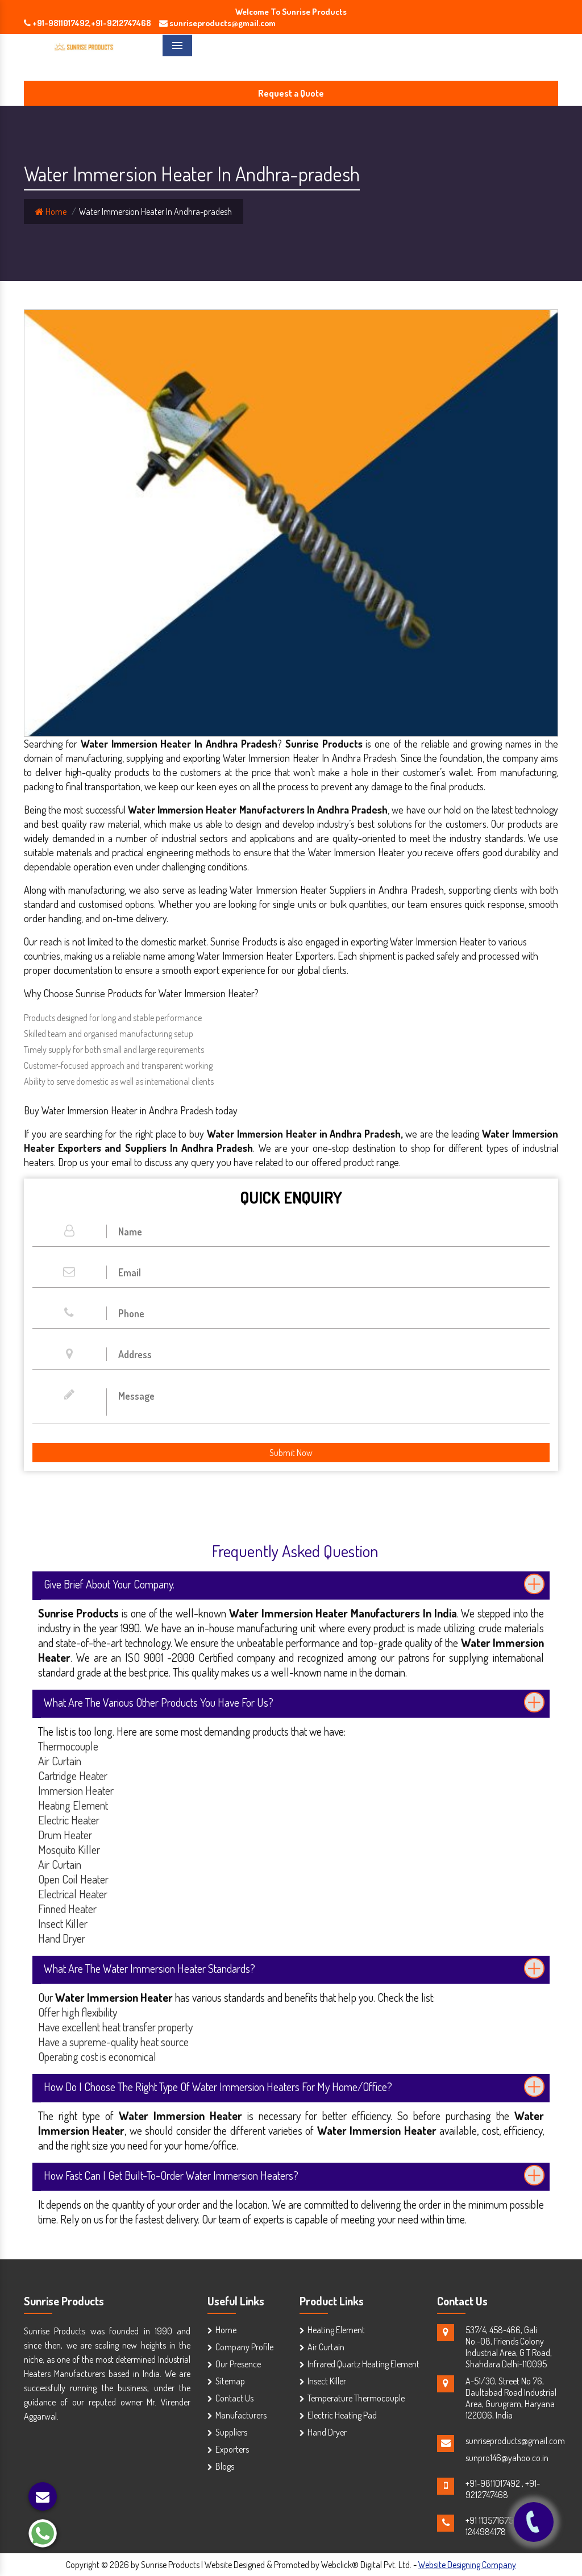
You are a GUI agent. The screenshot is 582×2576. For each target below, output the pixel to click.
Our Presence (238, 2364)
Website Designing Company (467, 2564)
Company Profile (244, 2347)
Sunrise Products (64, 2300)
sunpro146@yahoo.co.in (506, 2457)
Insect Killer (326, 2381)
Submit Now (291, 1452)
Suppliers (231, 2432)
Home (50, 211)
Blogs (224, 2466)
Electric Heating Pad (342, 2415)
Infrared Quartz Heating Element (363, 2364)
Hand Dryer (327, 2432)
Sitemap (230, 2381)
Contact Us (234, 2398)
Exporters (232, 2449)
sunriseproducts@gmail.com (515, 2440)
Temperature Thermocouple (356, 2398)
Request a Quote (291, 93)
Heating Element (336, 2330)
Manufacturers (241, 2415)
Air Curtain (325, 2347)
